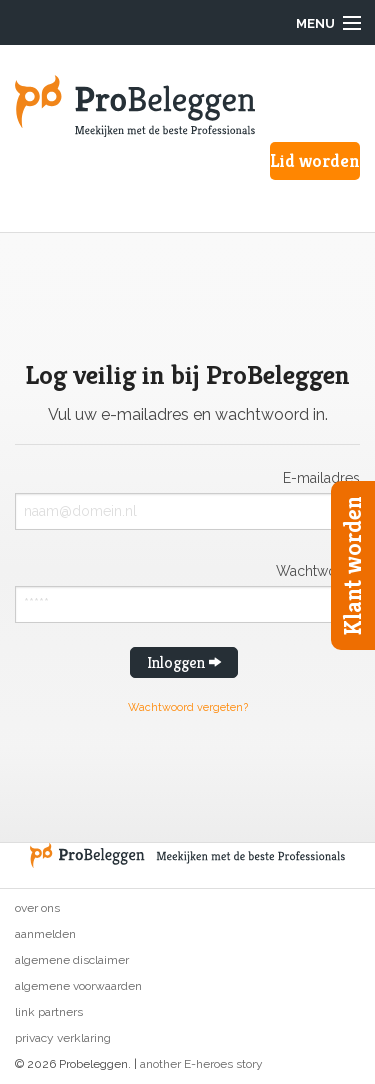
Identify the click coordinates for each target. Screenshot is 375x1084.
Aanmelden (45, 934)
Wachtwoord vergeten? (188, 707)
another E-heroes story (201, 1064)
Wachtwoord (318, 570)
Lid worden (315, 160)
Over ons (37, 908)
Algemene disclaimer (72, 960)
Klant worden (353, 565)
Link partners (49, 1012)
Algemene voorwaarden (78, 986)
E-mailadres (321, 477)
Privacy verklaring (63, 1038)
